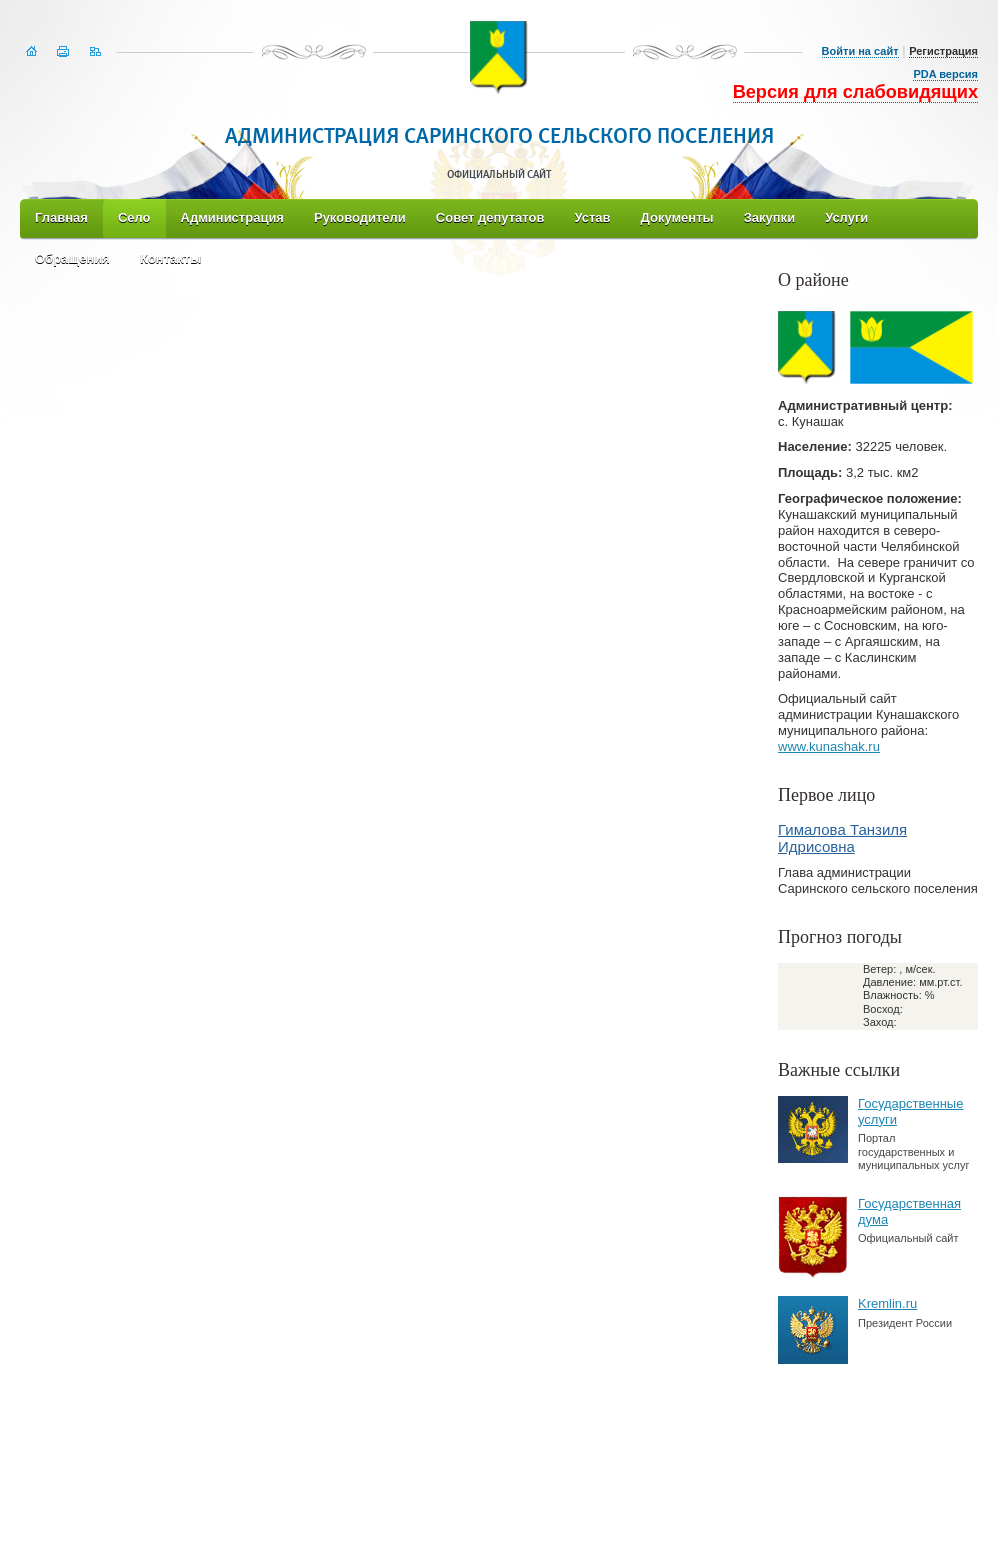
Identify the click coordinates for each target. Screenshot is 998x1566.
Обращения (72, 258)
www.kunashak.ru (829, 746)
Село (134, 217)
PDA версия (945, 74)
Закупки (769, 217)
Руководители (360, 217)
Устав (592, 217)
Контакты (170, 258)
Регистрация (943, 51)
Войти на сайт (860, 51)
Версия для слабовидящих (855, 92)
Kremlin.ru (887, 1303)
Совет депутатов (490, 217)
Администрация (232, 217)
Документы (677, 217)
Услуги (846, 217)
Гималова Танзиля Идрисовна (842, 838)
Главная (61, 217)
